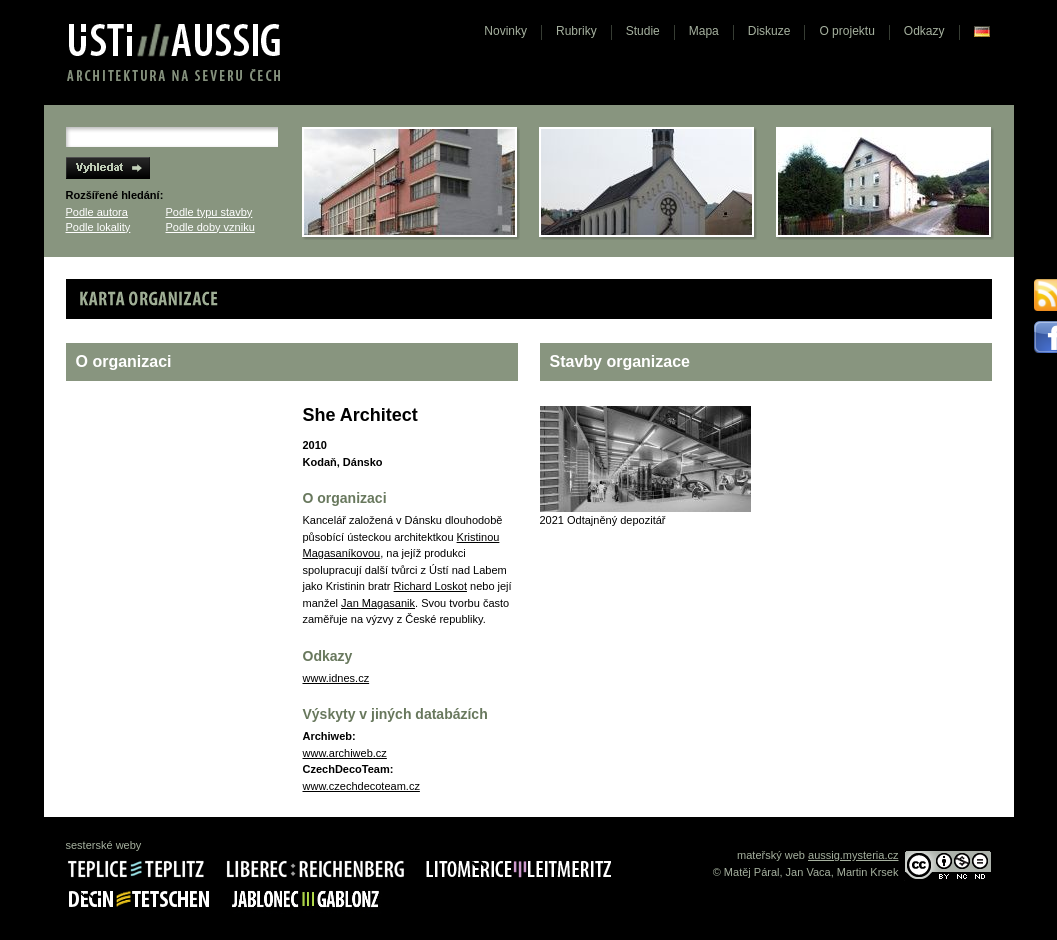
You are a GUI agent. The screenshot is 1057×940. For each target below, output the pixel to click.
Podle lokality (98, 227)
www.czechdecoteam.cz (361, 786)
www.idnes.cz (336, 678)
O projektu (846, 31)
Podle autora (97, 212)
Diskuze (769, 31)
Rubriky (576, 31)
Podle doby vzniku (210, 227)
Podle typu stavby (209, 212)
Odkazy (924, 31)
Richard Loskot (430, 586)
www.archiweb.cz (345, 753)
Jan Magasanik (378, 603)
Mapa (704, 31)
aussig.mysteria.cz (853, 855)
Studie (643, 31)
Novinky (505, 31)
